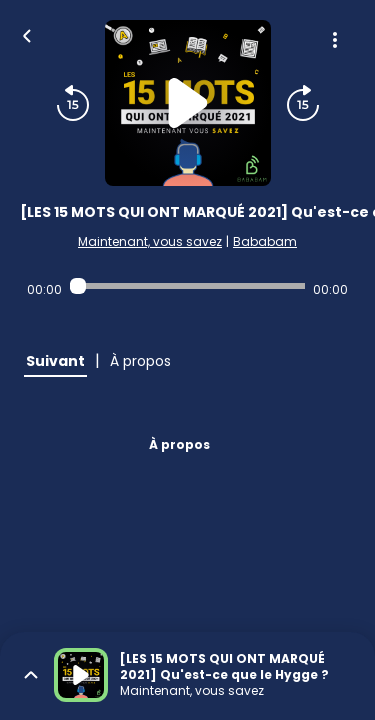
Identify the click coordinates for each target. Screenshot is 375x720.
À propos (179, 444)
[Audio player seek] (187, 286)
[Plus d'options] (335, 40)
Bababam (265, 241)
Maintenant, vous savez (150, 241)
